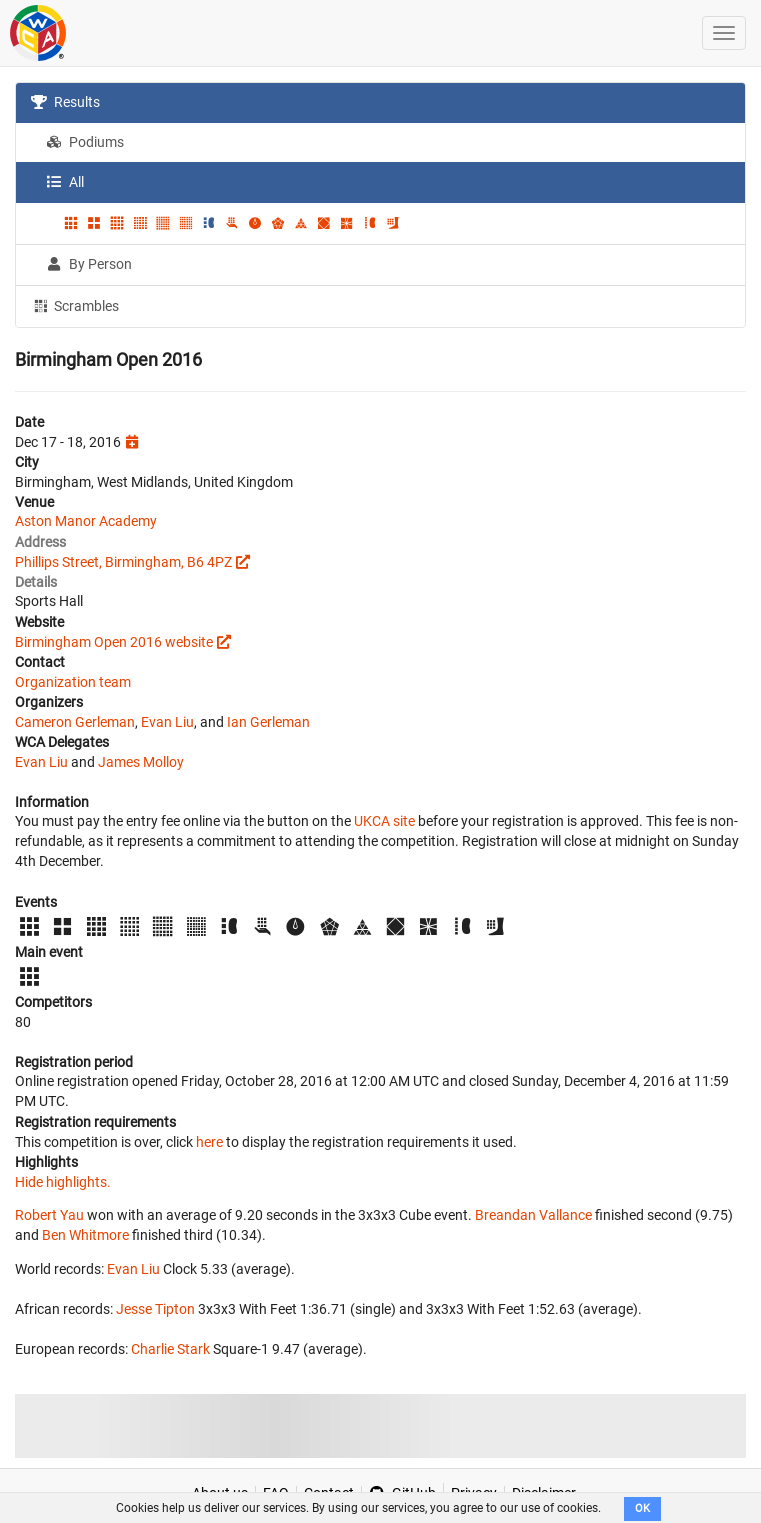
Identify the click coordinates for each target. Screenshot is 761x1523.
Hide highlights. (63, 1182)
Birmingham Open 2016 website (114, 642)
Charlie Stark (170, 1349)
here (209, 1142)
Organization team (73, 682)
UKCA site (384, 821)
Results (65, 102)
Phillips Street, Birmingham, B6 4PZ (123, 562)
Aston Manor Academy (86, 521)
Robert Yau (49, 1215)
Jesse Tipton (155, 1309)
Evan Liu (167, 722)
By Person (89, 264)
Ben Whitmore (85, 1235)
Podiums (85, 142)
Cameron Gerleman (75, 722)
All (65, 182)
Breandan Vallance (533, 1215)
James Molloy (141, 762)
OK (642, 1508)
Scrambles (75, 305)
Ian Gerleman (268, 722)
